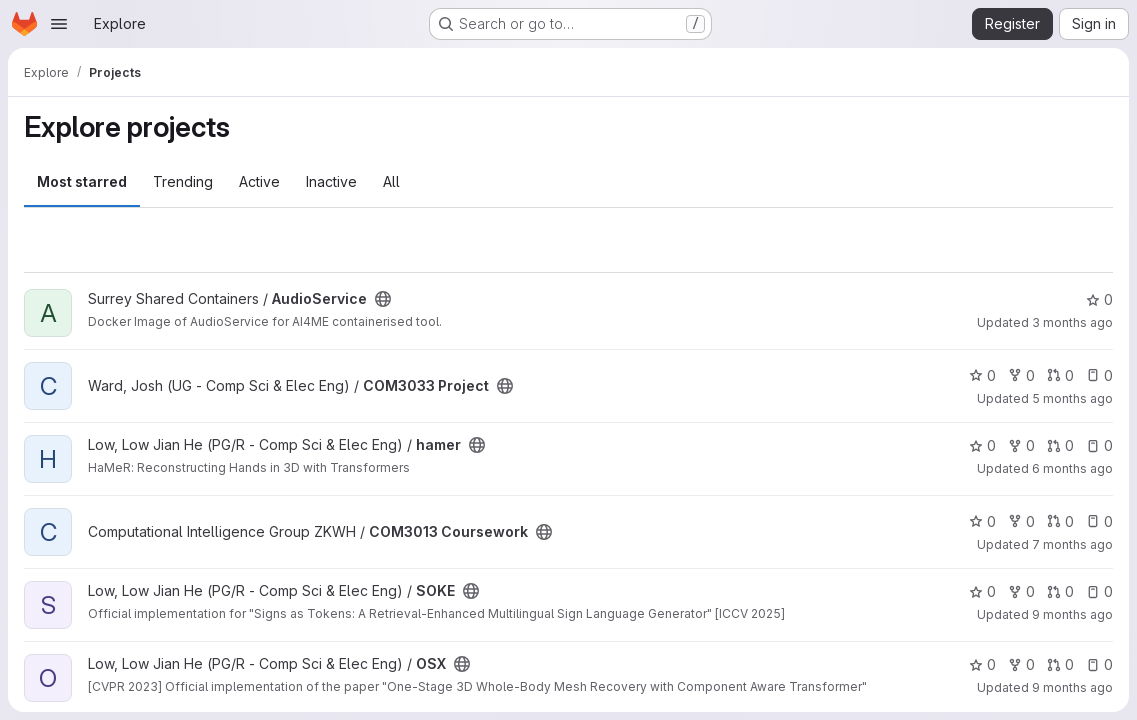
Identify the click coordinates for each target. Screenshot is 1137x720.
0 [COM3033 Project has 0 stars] (982, 375)
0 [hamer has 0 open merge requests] (1060, 445)
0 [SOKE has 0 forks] (1021, 591)
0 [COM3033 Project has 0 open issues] (1099, 375)
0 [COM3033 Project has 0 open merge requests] (1060, 375)
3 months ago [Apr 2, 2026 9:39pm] (1072, 322)
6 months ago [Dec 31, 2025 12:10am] (1072, 468)
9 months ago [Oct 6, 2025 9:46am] (1072, 687)
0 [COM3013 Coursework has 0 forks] (1021, 521)
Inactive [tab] (331, 181)
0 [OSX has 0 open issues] (1099, 664)
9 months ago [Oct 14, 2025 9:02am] (1072, 614)
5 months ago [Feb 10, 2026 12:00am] (1072, 398)
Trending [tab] (183, 181)
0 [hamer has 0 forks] (1021, 445)
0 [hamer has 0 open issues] (1099, 445)
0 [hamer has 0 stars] (982, 445)
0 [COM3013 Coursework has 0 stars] (982, 521)
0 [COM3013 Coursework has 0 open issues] (1099, 521)
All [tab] (391, 181)
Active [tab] (259, 181)
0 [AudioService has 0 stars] (1099, 299)
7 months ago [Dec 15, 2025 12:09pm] (1072, 544)
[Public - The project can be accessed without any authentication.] (383, 299)
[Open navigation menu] (59, 24)
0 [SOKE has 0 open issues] (1099, 591)
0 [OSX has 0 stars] (982, 664)
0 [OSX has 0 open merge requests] (1060, 664)
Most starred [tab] (82, 181)
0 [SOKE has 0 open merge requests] (1060, 591)
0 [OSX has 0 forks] (1021, 664)
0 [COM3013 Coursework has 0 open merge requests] (1060, 521)
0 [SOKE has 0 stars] (982, 591)
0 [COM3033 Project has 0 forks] (1021, 375)
